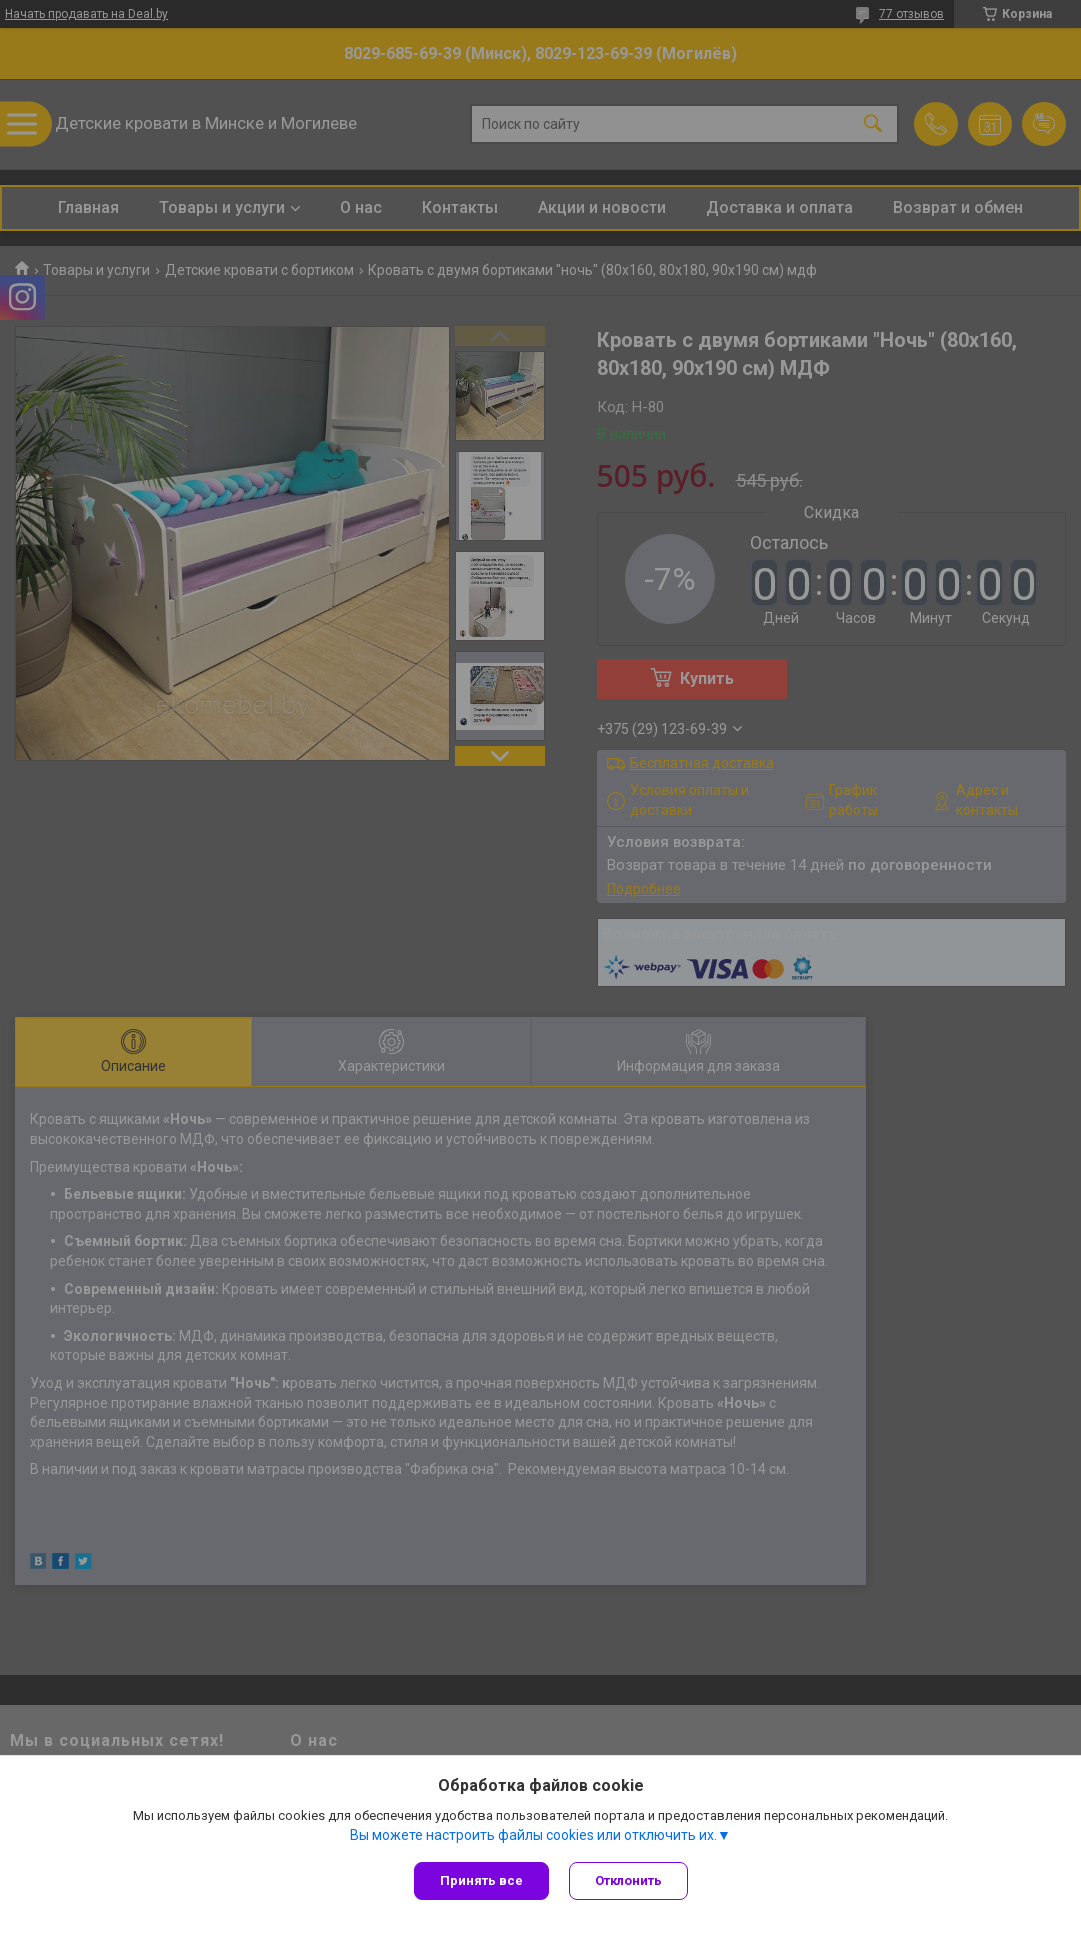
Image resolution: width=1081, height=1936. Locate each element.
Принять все (481, 1880)
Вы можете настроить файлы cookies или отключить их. (533, 1835)
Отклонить (628, 1880)
